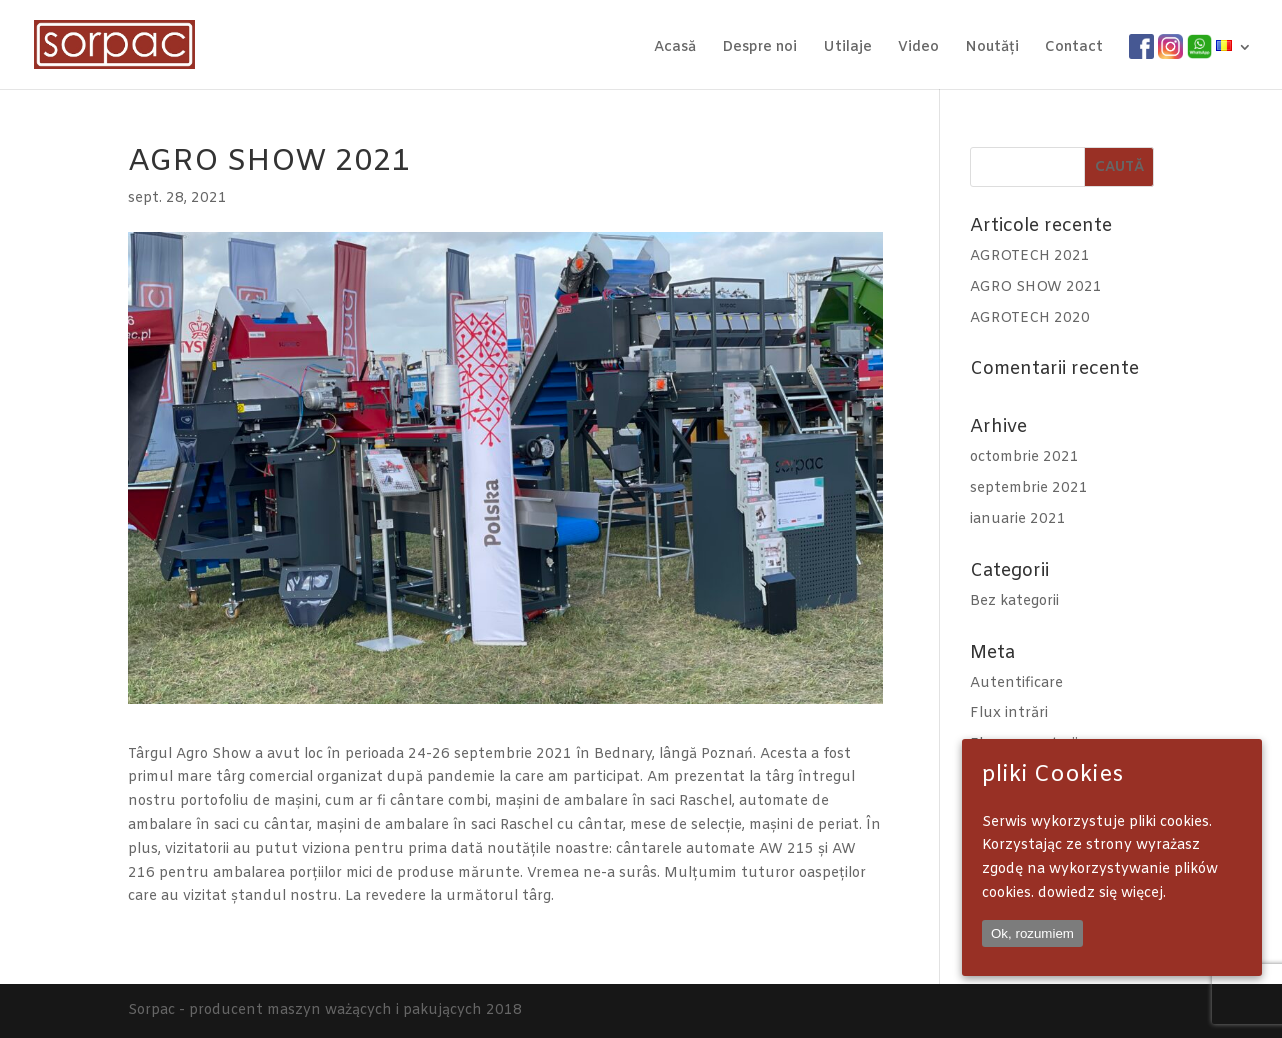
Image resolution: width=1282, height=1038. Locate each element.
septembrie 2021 (1029, 488)
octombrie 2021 (1024, 457)
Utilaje (847, 49)
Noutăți (992, 49)
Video (918, 49)
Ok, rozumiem (1032, 933)
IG (1165, 47)
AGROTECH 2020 (1030, 318)
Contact (1074, 49)
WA (1199, 47)
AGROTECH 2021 (1030, 256)
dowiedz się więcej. (1102, 893)
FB (1138, 47)
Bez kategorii (1014, 601)
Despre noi (759, 49)
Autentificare (1016, 683)
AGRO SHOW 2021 (1036, 287)
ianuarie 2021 (1018, 519)
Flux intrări (1009, 713)
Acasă (675, 49)
